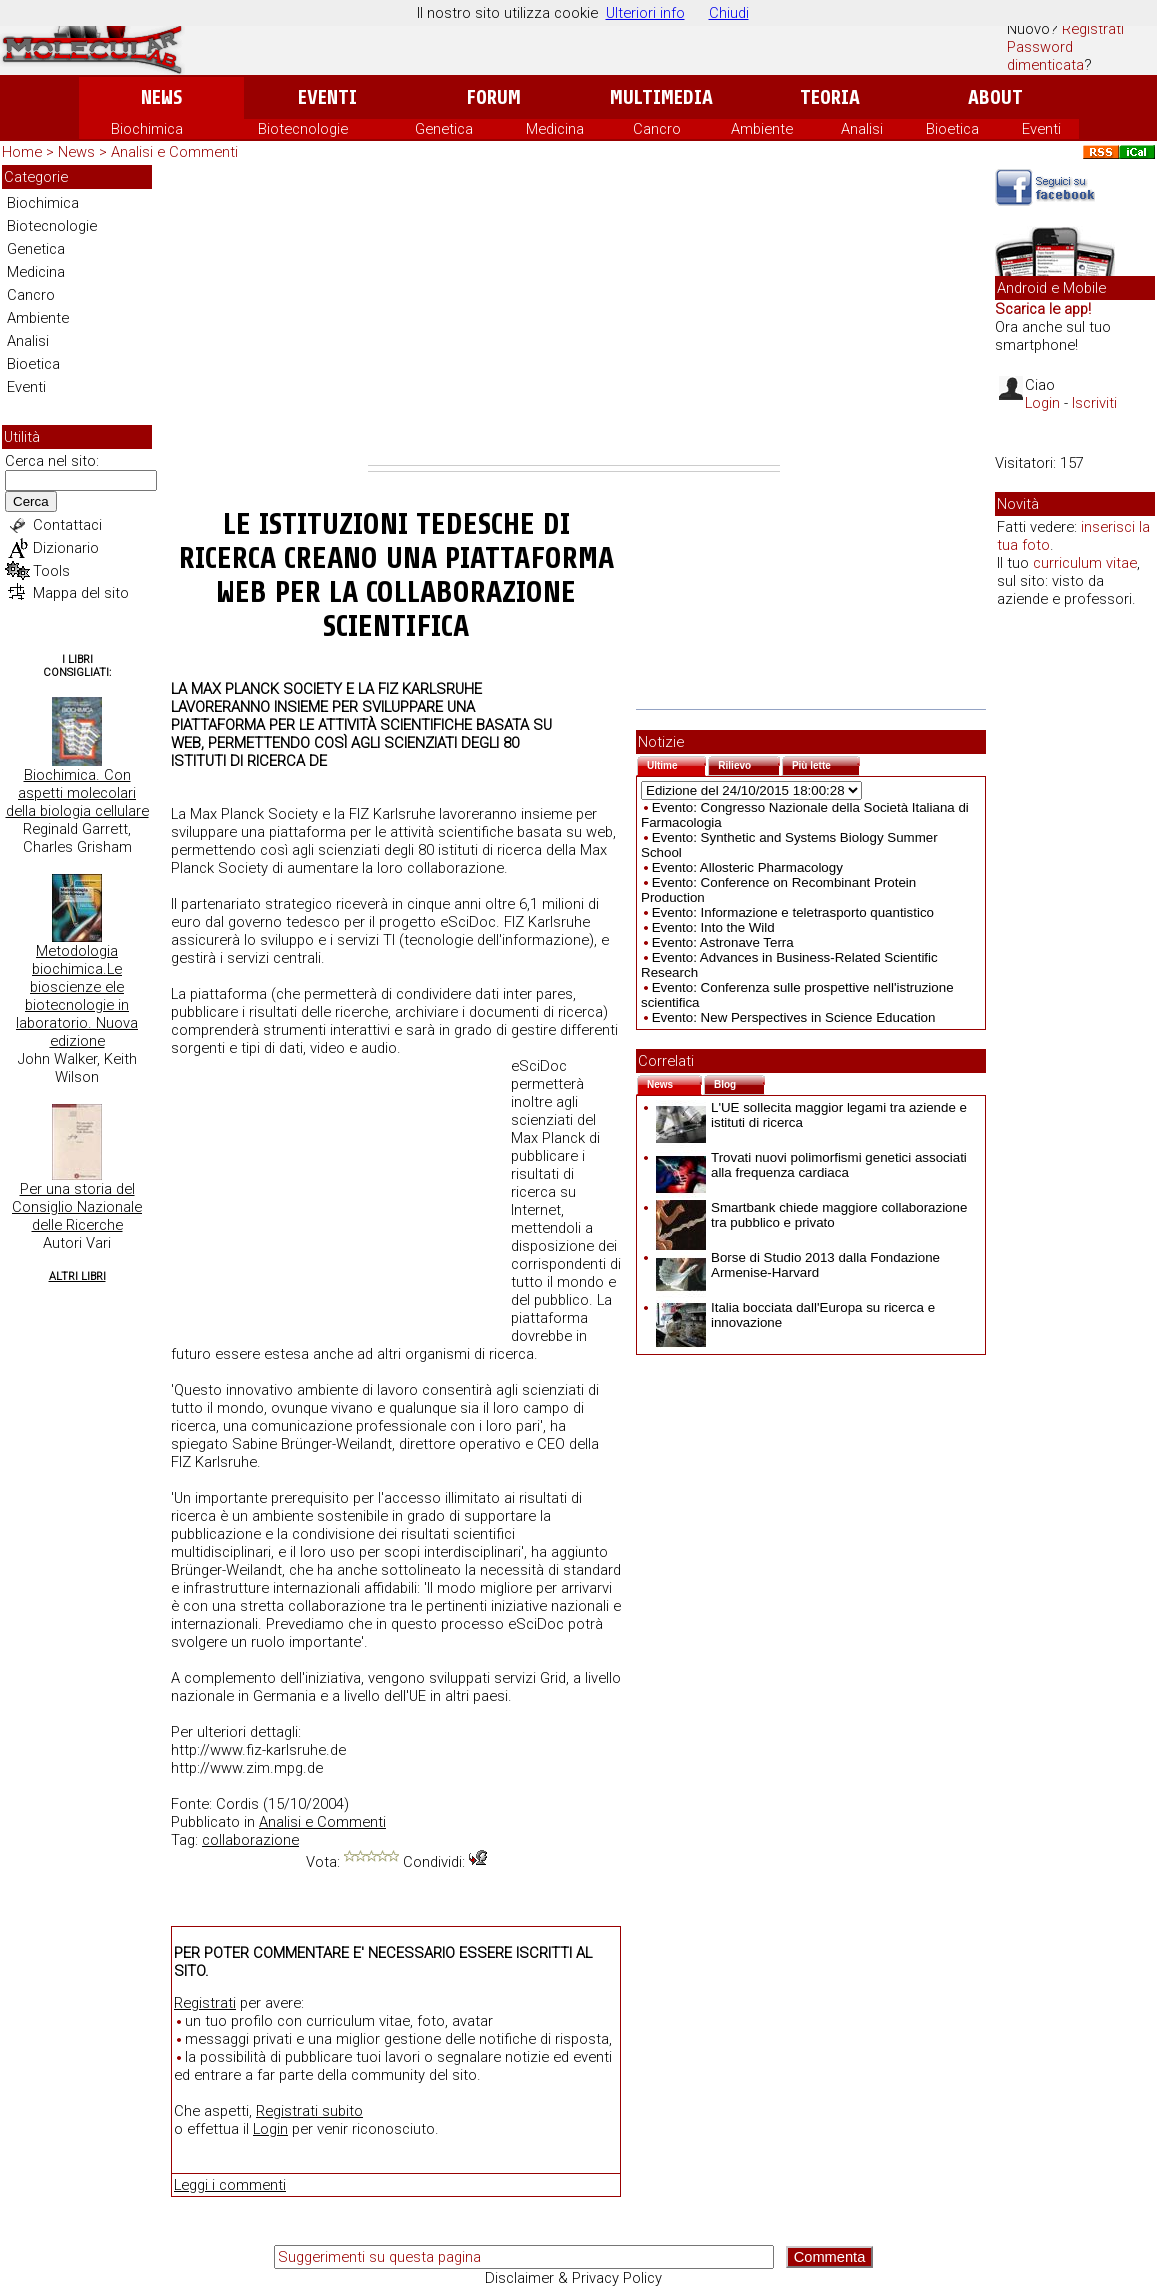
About (995, 97)
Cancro (657, 129)
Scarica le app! (1043, 309)
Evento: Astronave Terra (723, 942)
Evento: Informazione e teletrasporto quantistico (793, 912)
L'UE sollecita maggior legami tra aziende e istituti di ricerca (811, 1115)
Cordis (237, 1804)
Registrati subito (309, 2111)
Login (270, 2129)
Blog (739, 1082)
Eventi (327, 97)
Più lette (826, 763)
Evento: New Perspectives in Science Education (794, 1017)
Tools (51, 571)
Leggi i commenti (230, 2185)
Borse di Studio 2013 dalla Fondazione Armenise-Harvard (798, 1265)
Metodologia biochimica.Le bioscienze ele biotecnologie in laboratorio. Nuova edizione (77, 996)
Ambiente (762, 129)
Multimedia (661, 97)
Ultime (676, 763)
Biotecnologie (303, 129)
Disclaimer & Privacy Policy (573, 2278)
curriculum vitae (1085, 563)
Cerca (31, 501)
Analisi (862, 129)
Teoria (830, 97)
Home (22, 152)
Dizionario (66, 548)
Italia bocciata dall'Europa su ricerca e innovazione (795, 1315)
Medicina (555, 129)
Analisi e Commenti (174, 152)
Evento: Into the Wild (713, 927)
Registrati (1093, 29)
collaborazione (250, 1840)
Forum (493, 97)
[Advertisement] (574, 315)
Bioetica (952, 129)
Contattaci (67, 525)
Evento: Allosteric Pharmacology (747, 867)
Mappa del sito (81, 593)
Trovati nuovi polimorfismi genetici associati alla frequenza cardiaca (811, 1165)
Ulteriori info (645, 13)
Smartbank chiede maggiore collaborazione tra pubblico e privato (811, 1215)
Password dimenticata (1045, 56)
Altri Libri (77, 1276)
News (161, 97)
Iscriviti (1094, 403)
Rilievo (749, 763)
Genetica (444, 129)
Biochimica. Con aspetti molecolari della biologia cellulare (77, 793)
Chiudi (729, 13)
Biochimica (147, 129)
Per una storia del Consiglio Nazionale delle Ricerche (77, 1207)
